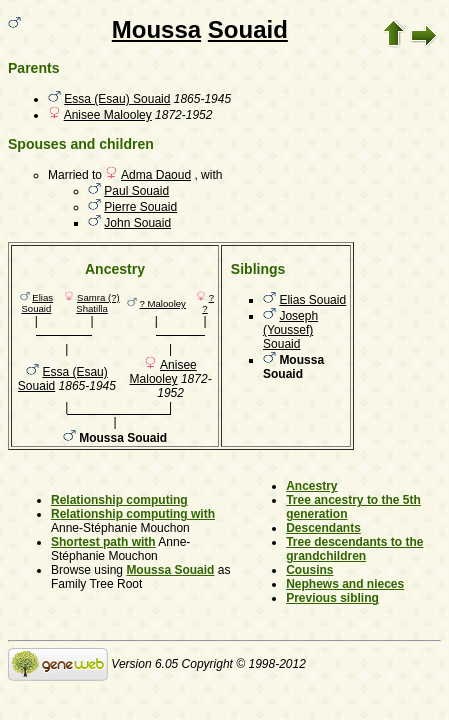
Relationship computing (119, 500)
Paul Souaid (136, 191)
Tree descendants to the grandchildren (354, 549)
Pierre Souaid (140, 207)
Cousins (309, 570)
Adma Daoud (156, 175)
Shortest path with (103, 542)
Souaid (248, 29)
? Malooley (163, 303)
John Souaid (137, 223)
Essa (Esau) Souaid (117, 99)
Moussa (156, 29)
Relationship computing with (133, 514)
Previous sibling (332, 598)
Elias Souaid (37, 303)
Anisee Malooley (108, 115)
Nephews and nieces (345, 584)
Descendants (323, 528)
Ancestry (311, 486)
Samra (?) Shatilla (97, 303)
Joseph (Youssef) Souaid (290, 330)
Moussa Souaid (170, 570)
